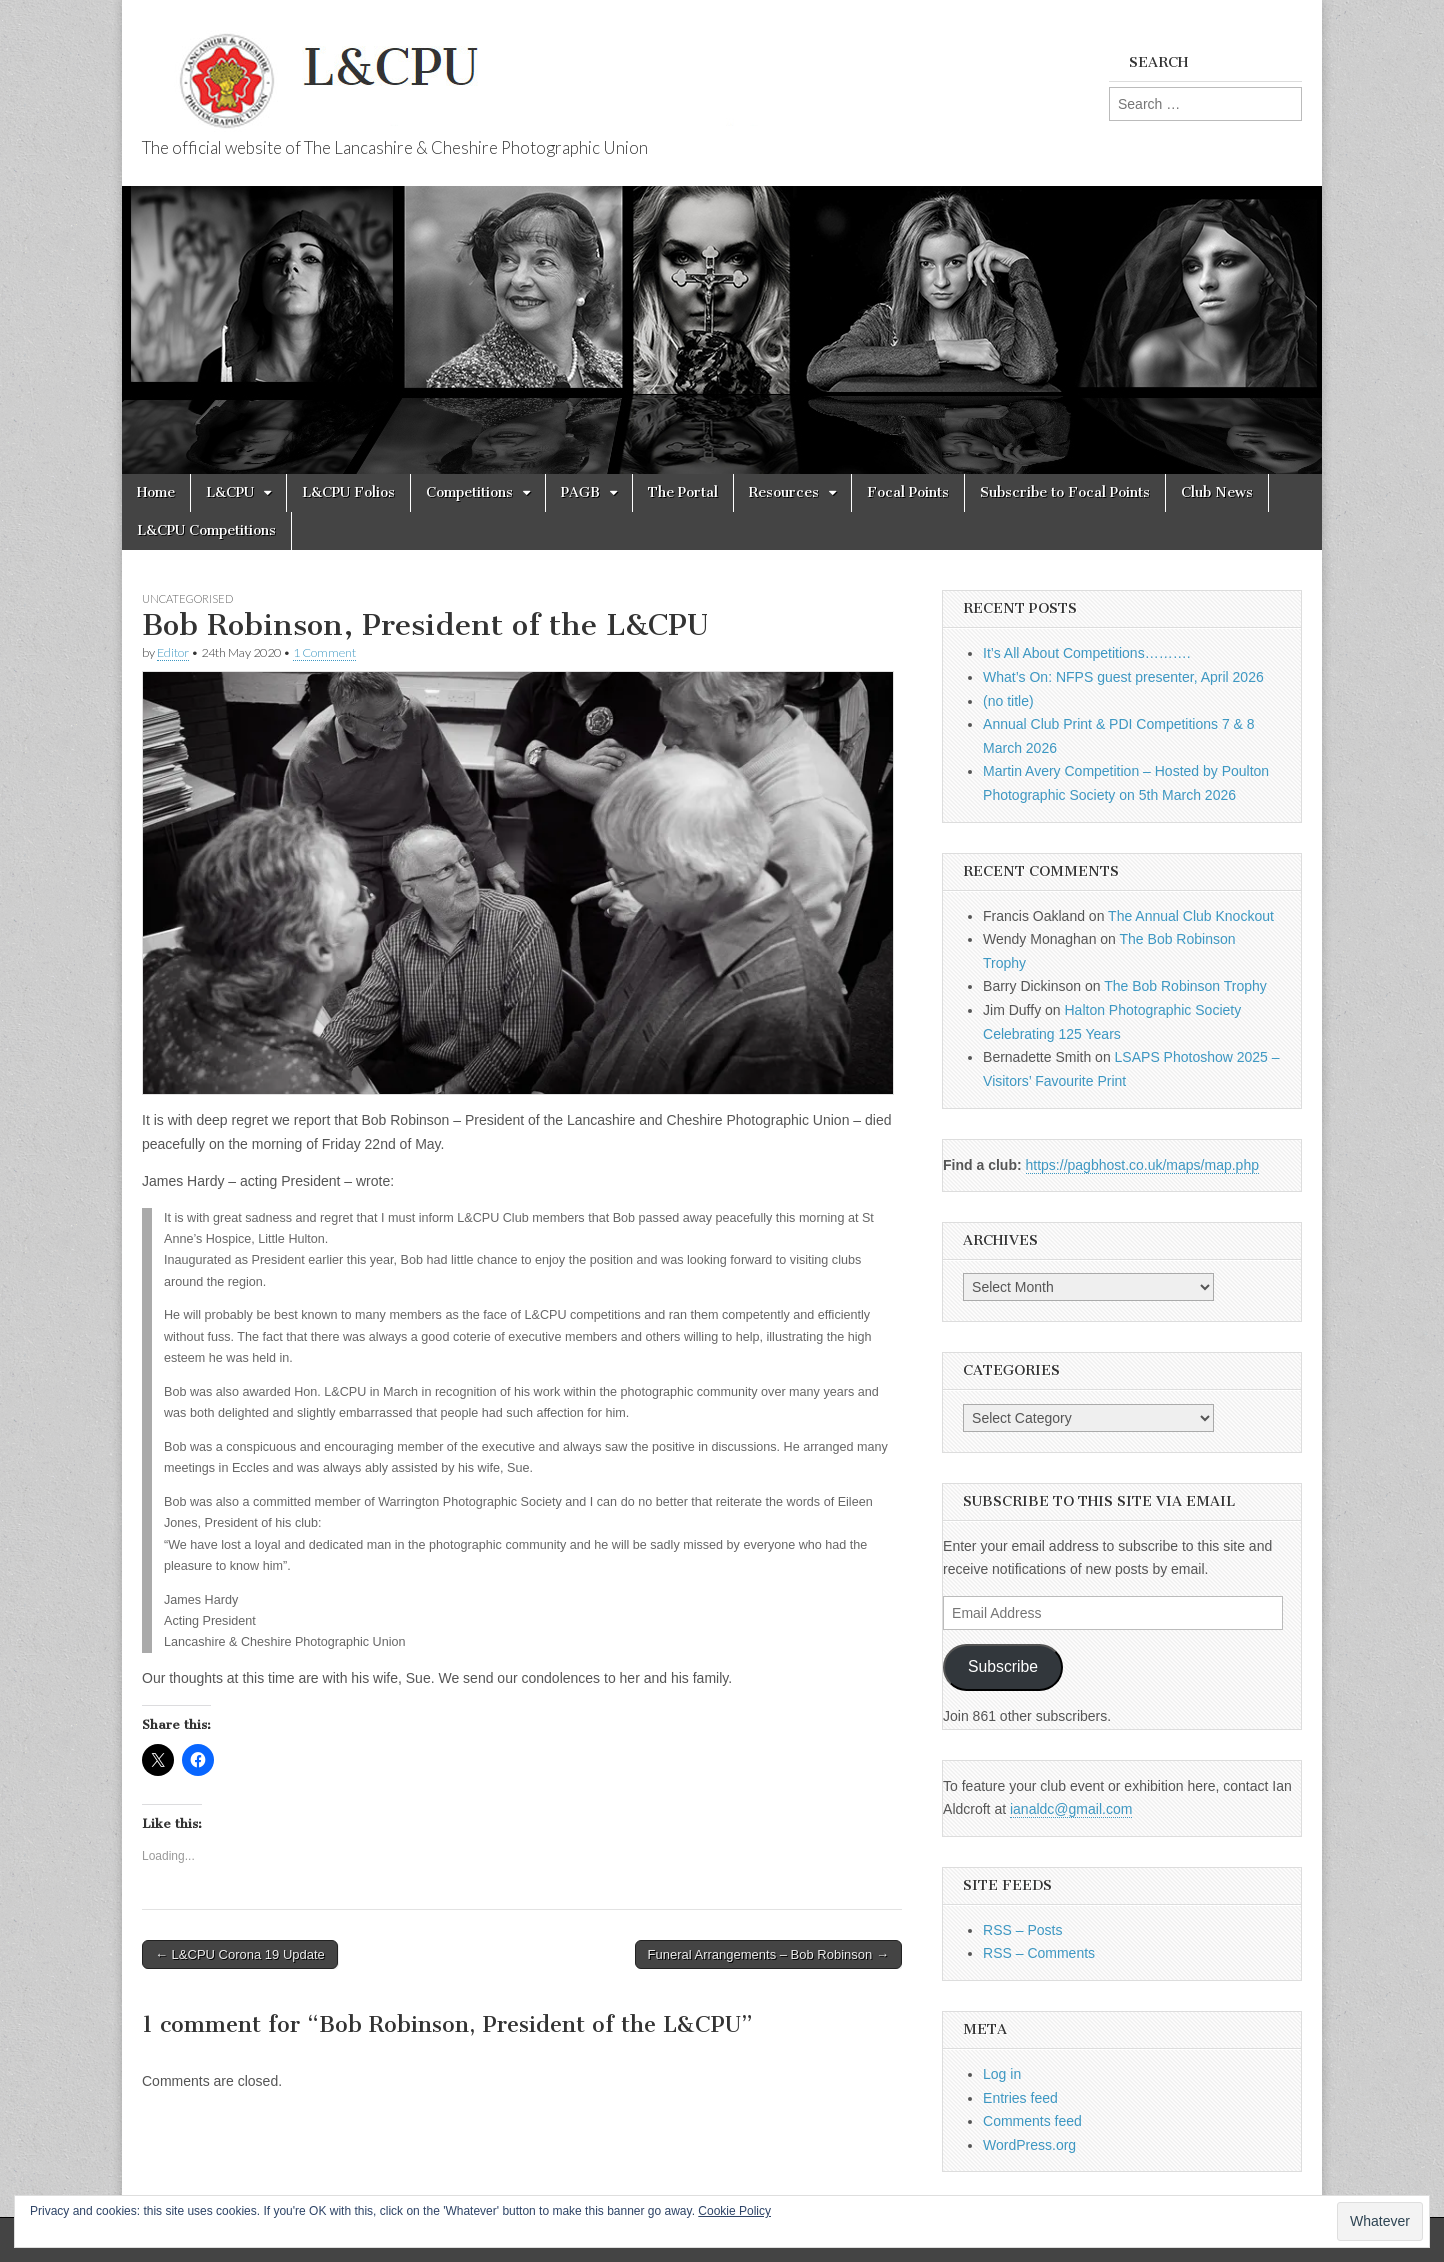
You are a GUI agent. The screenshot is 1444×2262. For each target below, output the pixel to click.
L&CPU (230, 492)
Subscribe (1003, 1666)
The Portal (683, 492)
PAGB (580, 492)
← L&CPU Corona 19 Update (240, 1954)
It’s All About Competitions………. (1087, 653)
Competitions (469, 492)
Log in (1002, 2074)
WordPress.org (1029, 2145)
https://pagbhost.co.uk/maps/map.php (1142, 1165)
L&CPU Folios (348, 492)
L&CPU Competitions (206, 530)
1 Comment (324, 652)
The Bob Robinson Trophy (1185, 986)
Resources (784, 492)
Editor (173, 652)
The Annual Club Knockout (1191, 916)
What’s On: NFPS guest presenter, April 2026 (1123, 677)
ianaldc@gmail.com (1071, 1809)
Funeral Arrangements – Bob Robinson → (768, 1954)
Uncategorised (187, 598)
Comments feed (1032, 2121)
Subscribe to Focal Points (1065, 492)
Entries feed (1020, 2098)
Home (156, 492)
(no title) (1008, 701)
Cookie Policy (734, 2211)
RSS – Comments (1039, 1953)
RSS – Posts (1022, 1930)
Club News (1217, 492)
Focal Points (908, 492)
